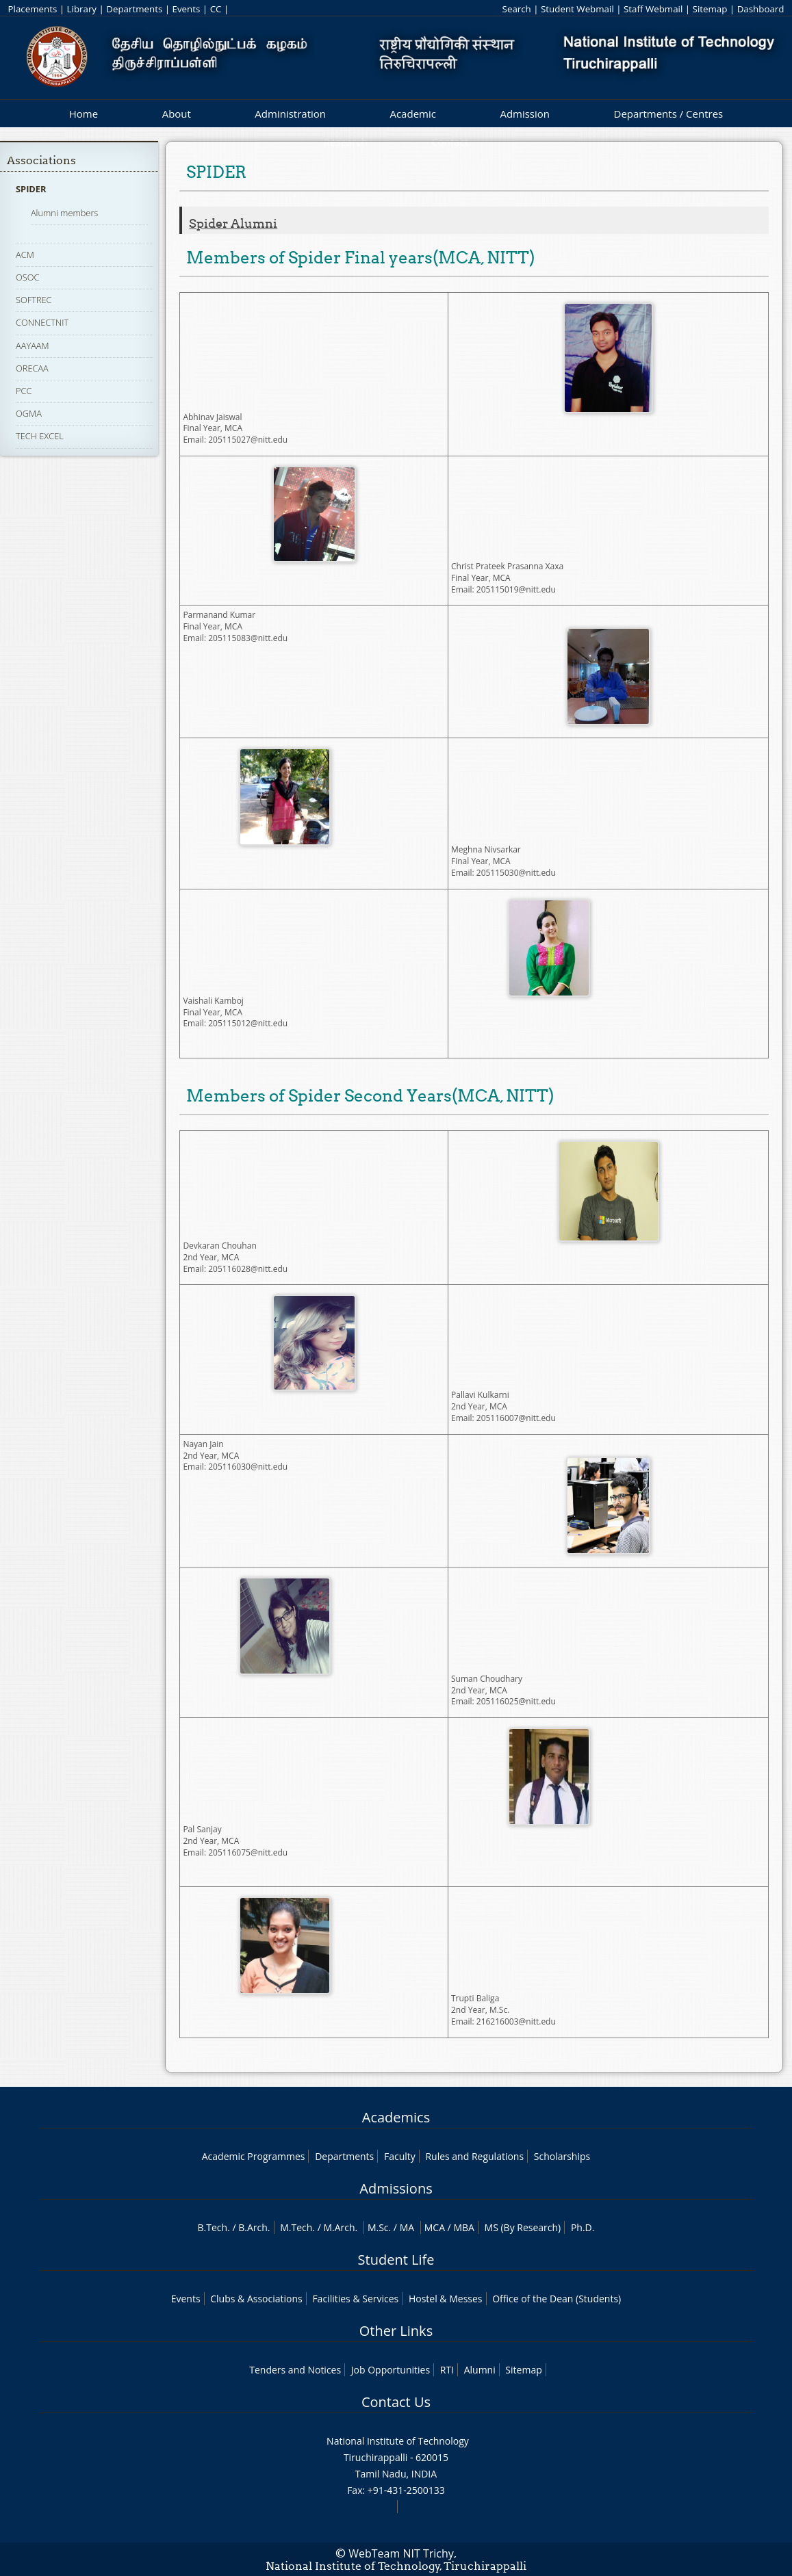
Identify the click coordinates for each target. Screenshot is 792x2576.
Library (82, 9)
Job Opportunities (390, 2369)
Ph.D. (583, 2227)
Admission (525, 113)
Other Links (396, 2330)
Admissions (395, 2188)
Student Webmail (577, 9)
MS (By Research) (523, 2227)
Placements (33, 9)
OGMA (29, 413)
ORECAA (32, 368)
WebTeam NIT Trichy (401, 2553)
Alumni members (64, 213)
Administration (290, 113)
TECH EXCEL (40, 436)
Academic (412, 113)
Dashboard (760, 9)
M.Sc (378, 2227)
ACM (25, 254)
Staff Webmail (653, 9)
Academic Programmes (253, 2156)
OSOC (27, 277)
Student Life (396, 2259)
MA (407, 2227)
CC (216, 9)
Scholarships (562, 2156)
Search (516, 9)
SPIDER (31, 189)
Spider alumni (233, 223)
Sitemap (710, 9)
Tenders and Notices (295, 2369)
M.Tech (296, 2227)
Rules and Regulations (474, 2156)
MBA (463, 2227)
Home (83, 113)
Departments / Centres (669, 113)
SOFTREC (34, 300)
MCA (434, 2227)
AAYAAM (32, 345)
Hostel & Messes (446, 2298)
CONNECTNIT (42, 322)
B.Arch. (254, 2227)
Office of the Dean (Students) (556, 2298)
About (176, 113)
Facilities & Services (355, 2298)
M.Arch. (340, 2227)
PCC (23, 391)
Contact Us (396, 2402)
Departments (134, 9)
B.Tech (213, 2227)
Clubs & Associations (256, 2298)
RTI (447, 2369)
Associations (41, 160)
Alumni (480, 2369)
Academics (396, 2117)
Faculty (400, 2156)
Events (187, 9)
